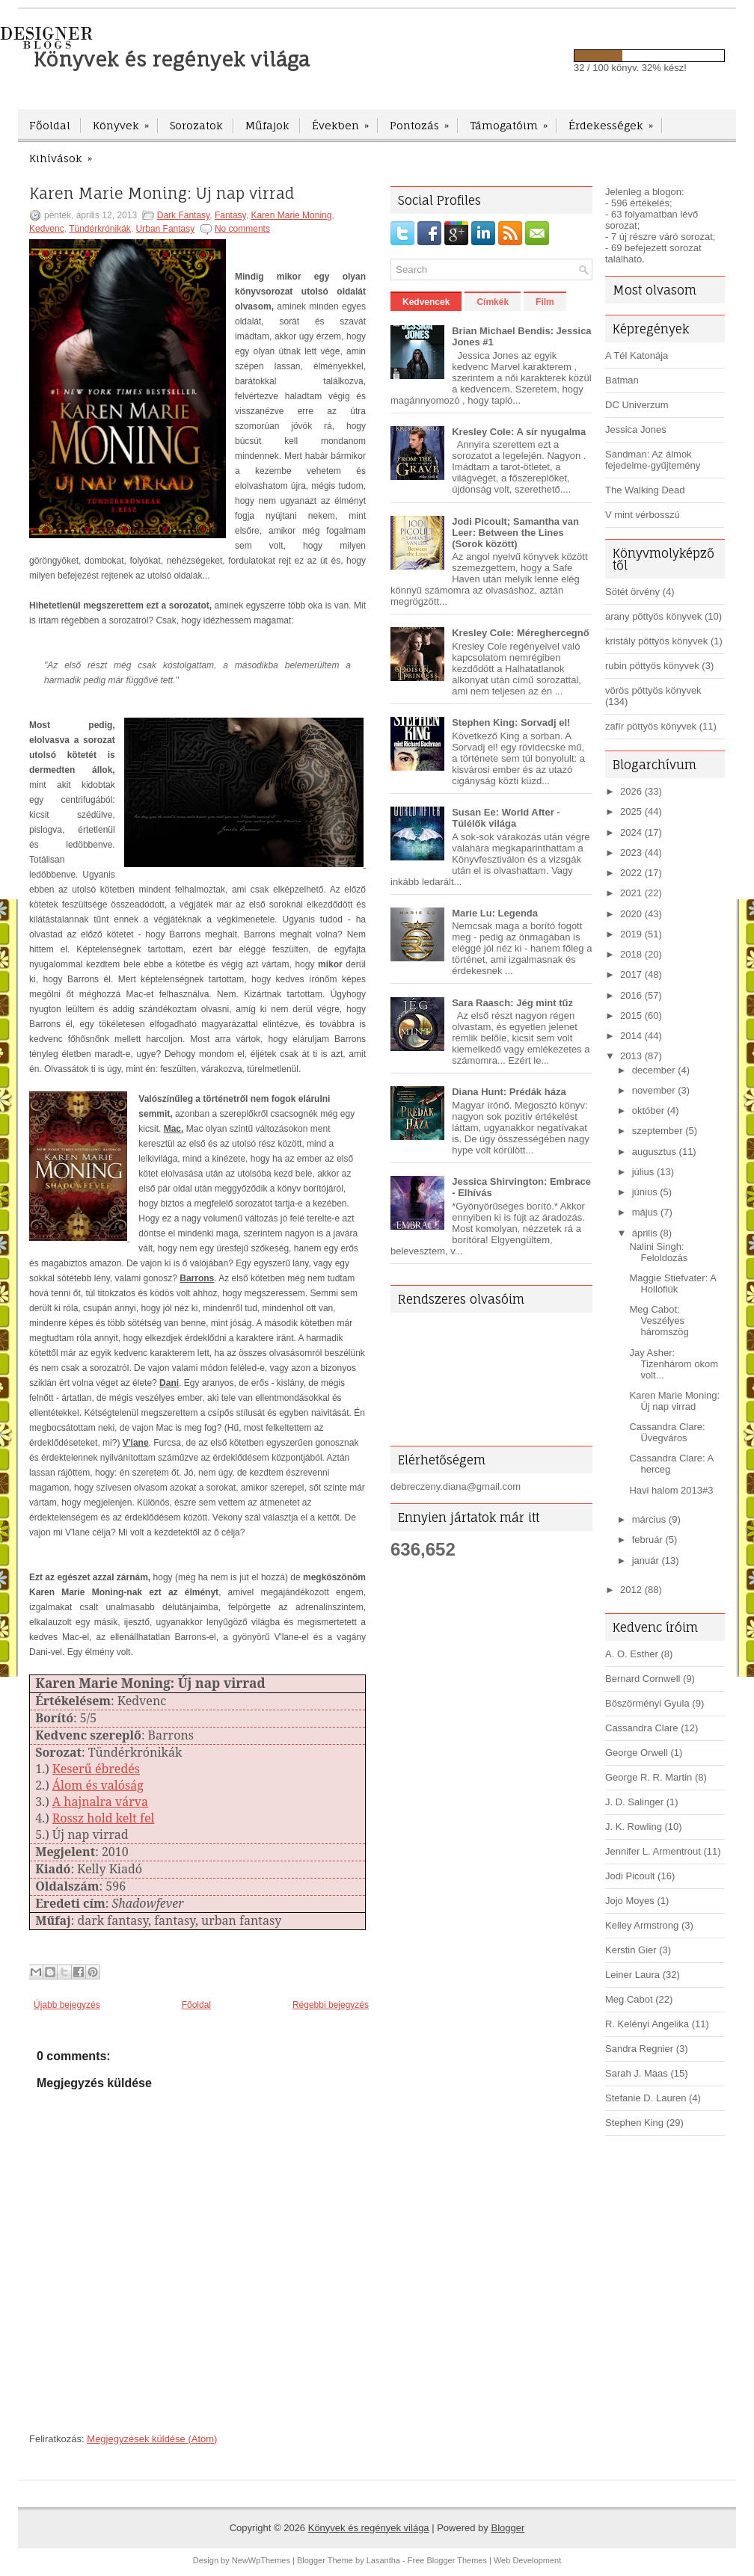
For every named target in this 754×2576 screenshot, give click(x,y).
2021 (631, 893)
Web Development (527, 2560)
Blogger (507, 2527)
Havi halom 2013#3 (671, 1490)
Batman (622, 380)
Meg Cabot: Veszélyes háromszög (658, 1320)
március (649, 1519)
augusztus (654, 1151)
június (645, 1192)
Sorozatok (196, 125)
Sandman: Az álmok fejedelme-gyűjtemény (652, 460)
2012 (631, 1589)
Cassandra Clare (641, 1728)
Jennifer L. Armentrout (653, 1851)
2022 (631, 872)
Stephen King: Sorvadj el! (511, 722)
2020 (631, 913)
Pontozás (424, 120)
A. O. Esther (631, 1654)
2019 (631, 934)
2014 (631, 1035)
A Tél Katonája (636, 355)
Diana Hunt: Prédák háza (509, 1091)
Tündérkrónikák (100, 229)
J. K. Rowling (633, 1826)
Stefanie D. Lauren (645, 2098)
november (653, 1090)
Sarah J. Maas (636, 2073)
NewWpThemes (261, 2560)
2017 (631, 974)
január (645, 1560)
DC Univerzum (637, 404)
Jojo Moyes (630, 1900)
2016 (631, 995)
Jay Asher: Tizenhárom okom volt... (673, 1364)
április (645, 1233)
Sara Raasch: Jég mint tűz (512, 1002)
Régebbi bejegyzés (330, 2005)
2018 (631, 954)
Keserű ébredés (96, 1768)
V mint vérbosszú (642, 514)
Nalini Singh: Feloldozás (658, 1252)
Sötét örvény (632, 591)
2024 (631, 832)
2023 (631, 852)
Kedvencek (426, 302)
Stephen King (634, 2122)
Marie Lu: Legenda (495, 913)
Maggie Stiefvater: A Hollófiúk (672, 1283)
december (653, 1070)
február (647, 1539)
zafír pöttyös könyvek (650, 726)
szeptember (657, 1130)
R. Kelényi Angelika (647, 2024)
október (648, 1110)
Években (345, 120)
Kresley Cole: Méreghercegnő (520, 632)
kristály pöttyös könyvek (656, 641)
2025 (631, 811)
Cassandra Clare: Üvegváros (667, 1432)
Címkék (492, 302)
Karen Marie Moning (291, 215)
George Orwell (636, 1752)
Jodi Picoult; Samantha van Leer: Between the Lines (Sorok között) (515, 532)
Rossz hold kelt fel (103, 1818)
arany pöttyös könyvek (653, 616)
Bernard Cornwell (642, 1678)
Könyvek (126, 120)
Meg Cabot (629, 1999)
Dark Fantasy (183, 215)
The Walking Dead (644, 490)
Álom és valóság (98, 1785)
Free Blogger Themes (447, 2560)
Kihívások (65, 153)
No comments (242, 229)
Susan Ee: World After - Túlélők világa (506, 818)
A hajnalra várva (100, 1801)
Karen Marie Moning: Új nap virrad (162, 193)
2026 (631, 791)
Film (545, 302)
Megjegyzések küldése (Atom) (152, 2438)
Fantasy (230, 215)
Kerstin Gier (631, 1950)
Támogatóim (513, 120)
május (645, 1212)
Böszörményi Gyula (647, 1703)
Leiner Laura (632, 1974)
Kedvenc (46, 229)
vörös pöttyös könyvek (653, 690)
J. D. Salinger (634, 1802)
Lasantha (383, 2560)
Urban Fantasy (165, 229)
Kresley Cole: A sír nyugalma (519, 431)
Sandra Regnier (639, 2048)
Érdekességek (615, 120)
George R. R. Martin (648, 1777)
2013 (631, 1055)
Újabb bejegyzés (67, 2005)
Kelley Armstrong (641, 1925)
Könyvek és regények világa (171, 59)
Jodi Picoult (630, 1876)
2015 (631, 1015)
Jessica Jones (635, 429)
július (643, 1171)
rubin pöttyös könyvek (652, 665)
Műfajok (267, 125)
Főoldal (49, 125)
